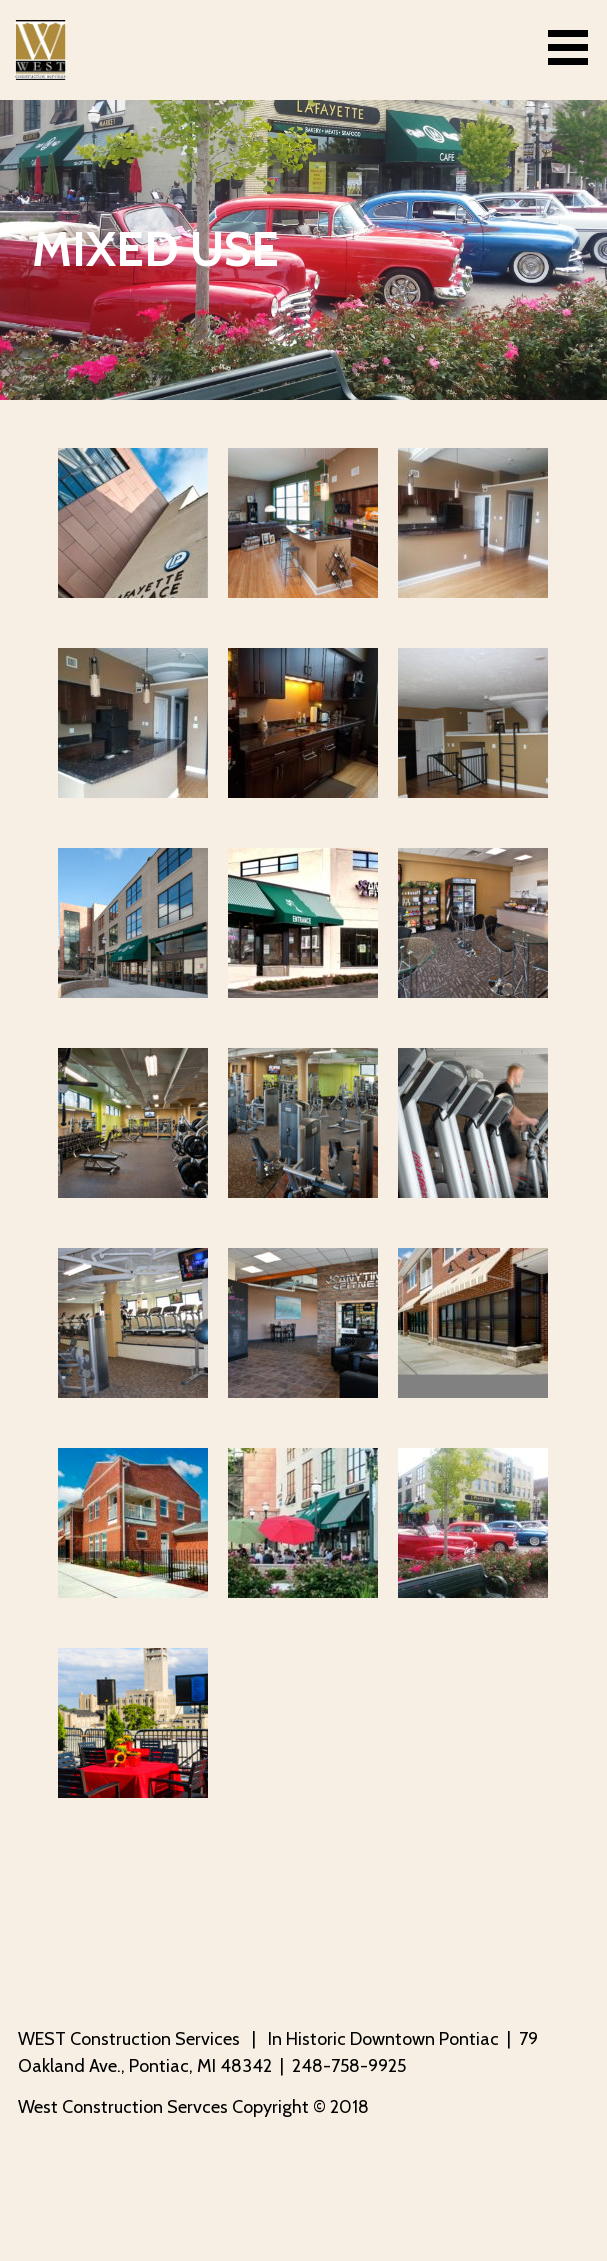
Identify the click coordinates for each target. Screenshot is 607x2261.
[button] (575, 47)
